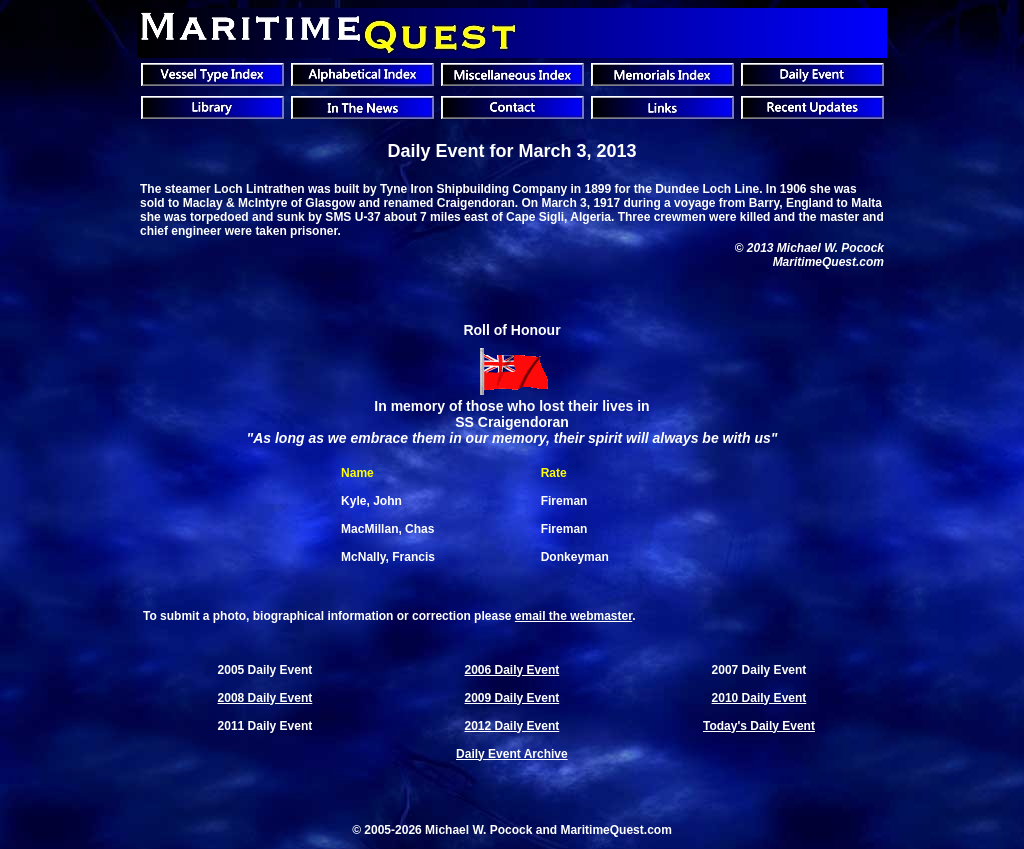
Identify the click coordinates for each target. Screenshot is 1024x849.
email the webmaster (573, 616)
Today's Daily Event (759, 726)
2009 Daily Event (512, 698)
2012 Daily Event (512, 726)
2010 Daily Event (759, 698)
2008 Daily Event (265, 698)
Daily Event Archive (512, 754)
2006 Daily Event (512, 670)
